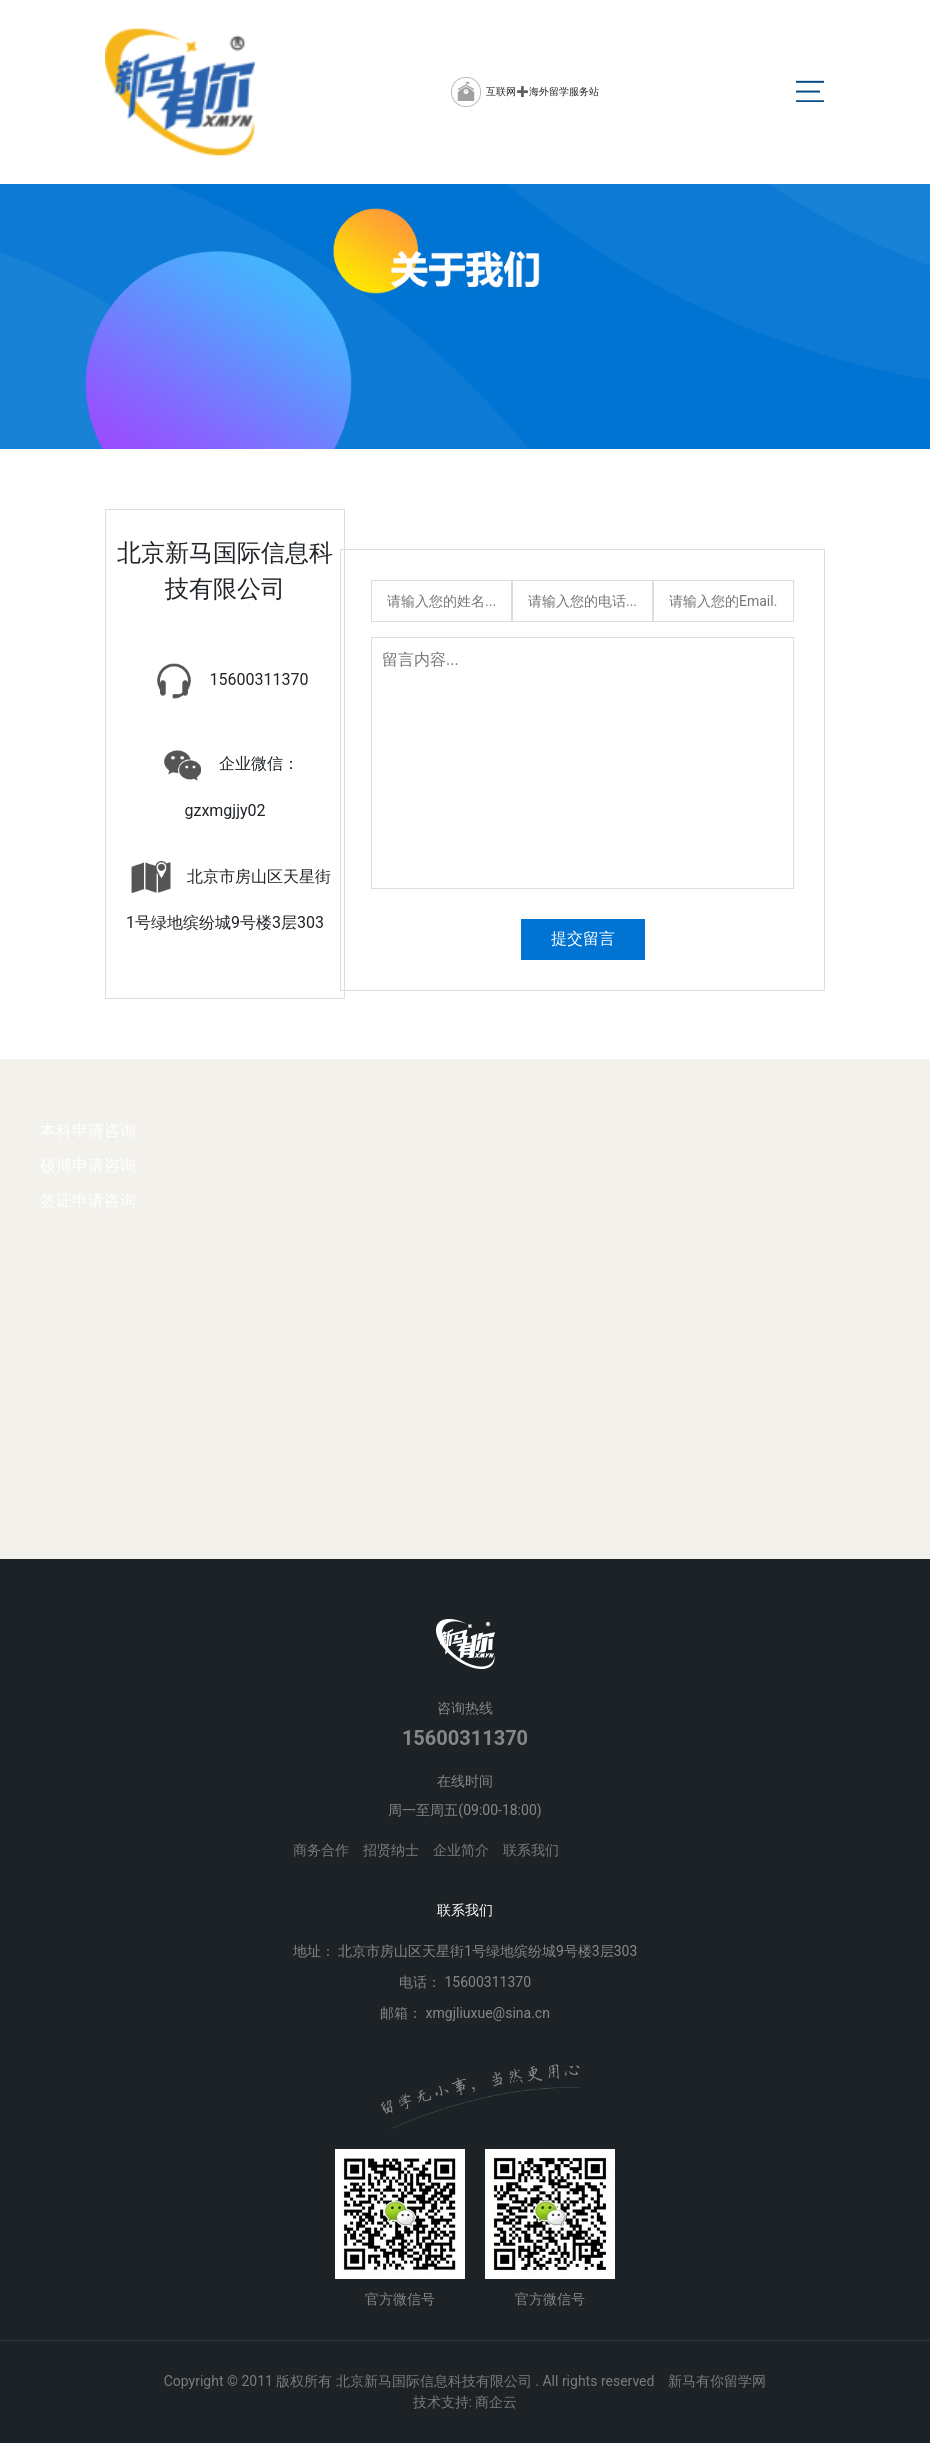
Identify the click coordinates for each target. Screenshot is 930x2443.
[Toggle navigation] (810, 92)
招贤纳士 (391, 1850)
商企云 (496, 2402)
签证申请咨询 (88, 1199)
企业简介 (461, 1850)
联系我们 (531, 1850)
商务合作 (321, 1850)
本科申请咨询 (88, 1129)
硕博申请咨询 (88, 1164)
